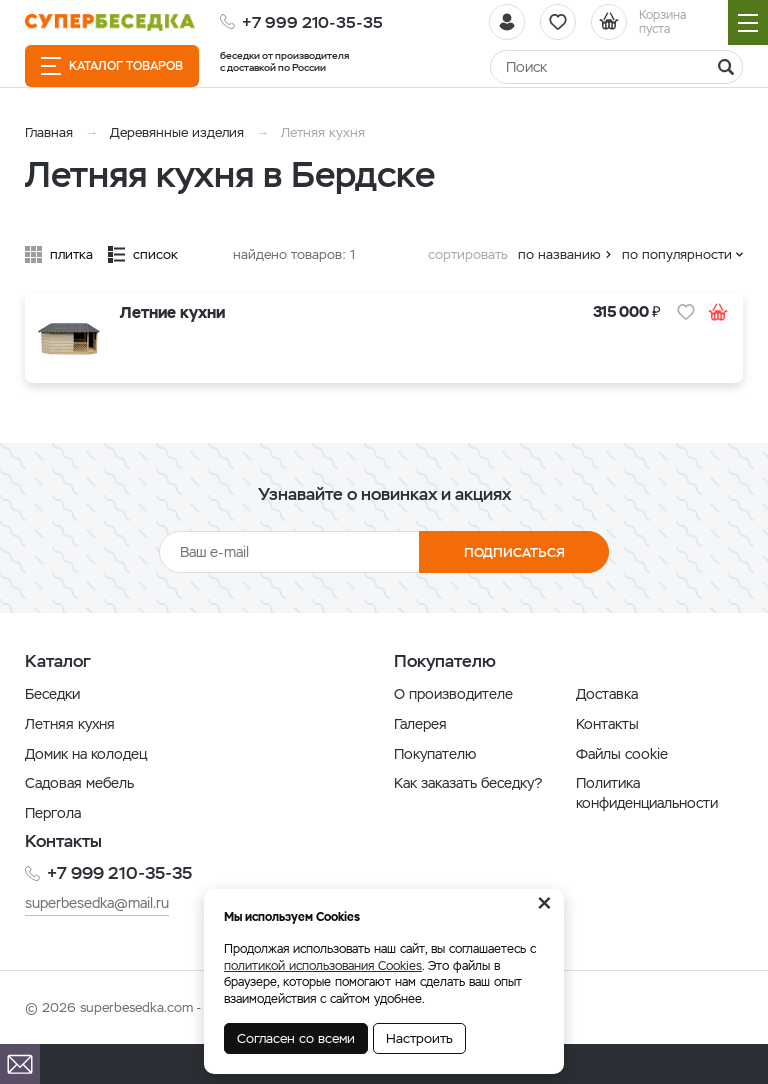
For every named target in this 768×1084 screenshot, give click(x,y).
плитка (71, 254)
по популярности (677, 254)
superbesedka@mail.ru (97, 903)
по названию (559, 254)
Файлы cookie (622, 754)
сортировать (468, 254)
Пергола (53, 813)
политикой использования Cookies (323, 966)
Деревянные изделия (177, 132)
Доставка (607, 694)
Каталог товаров (112, 66)
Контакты (607, 724)
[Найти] (616, 67)
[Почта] (20, 1064)
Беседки (52, 694)
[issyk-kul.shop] (110, 22)
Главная (49, 132)
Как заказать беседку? (468, 783)
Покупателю (435, 754)
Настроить (419, 1038)
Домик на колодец (86, 754)
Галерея (420, 724)
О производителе (453, 694)
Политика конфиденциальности (647, 793)
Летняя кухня (70, 724)
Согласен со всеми (296, 1038)
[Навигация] (748, 22)
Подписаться (514, 552)
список (155, 254)
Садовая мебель (79, 783)
